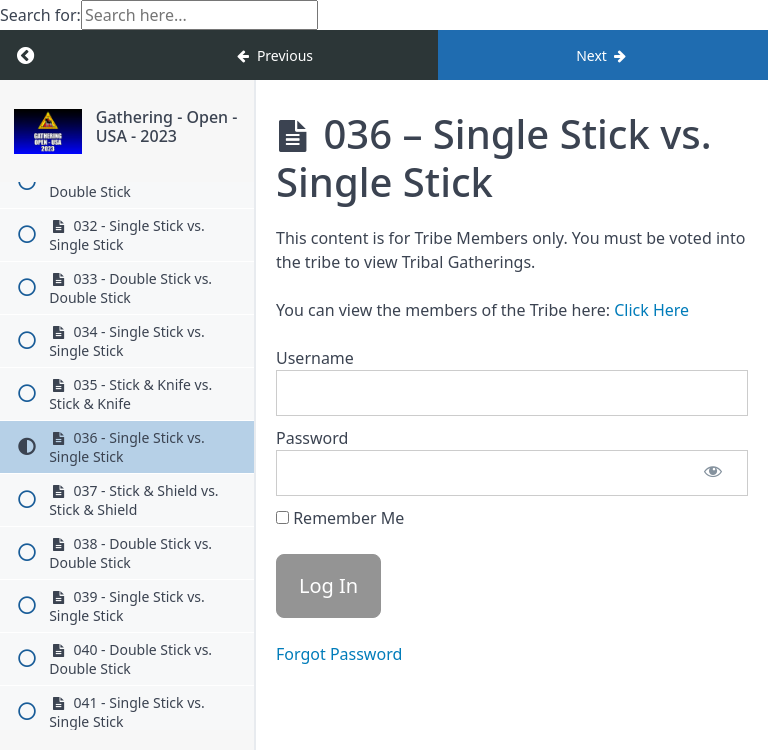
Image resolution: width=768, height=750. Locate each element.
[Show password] (713, 473)
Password (312, 438)
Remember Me (340, 518)
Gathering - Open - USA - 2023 (167, 126)
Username (315, 358)
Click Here (651, 310)
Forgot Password (339, 654)
